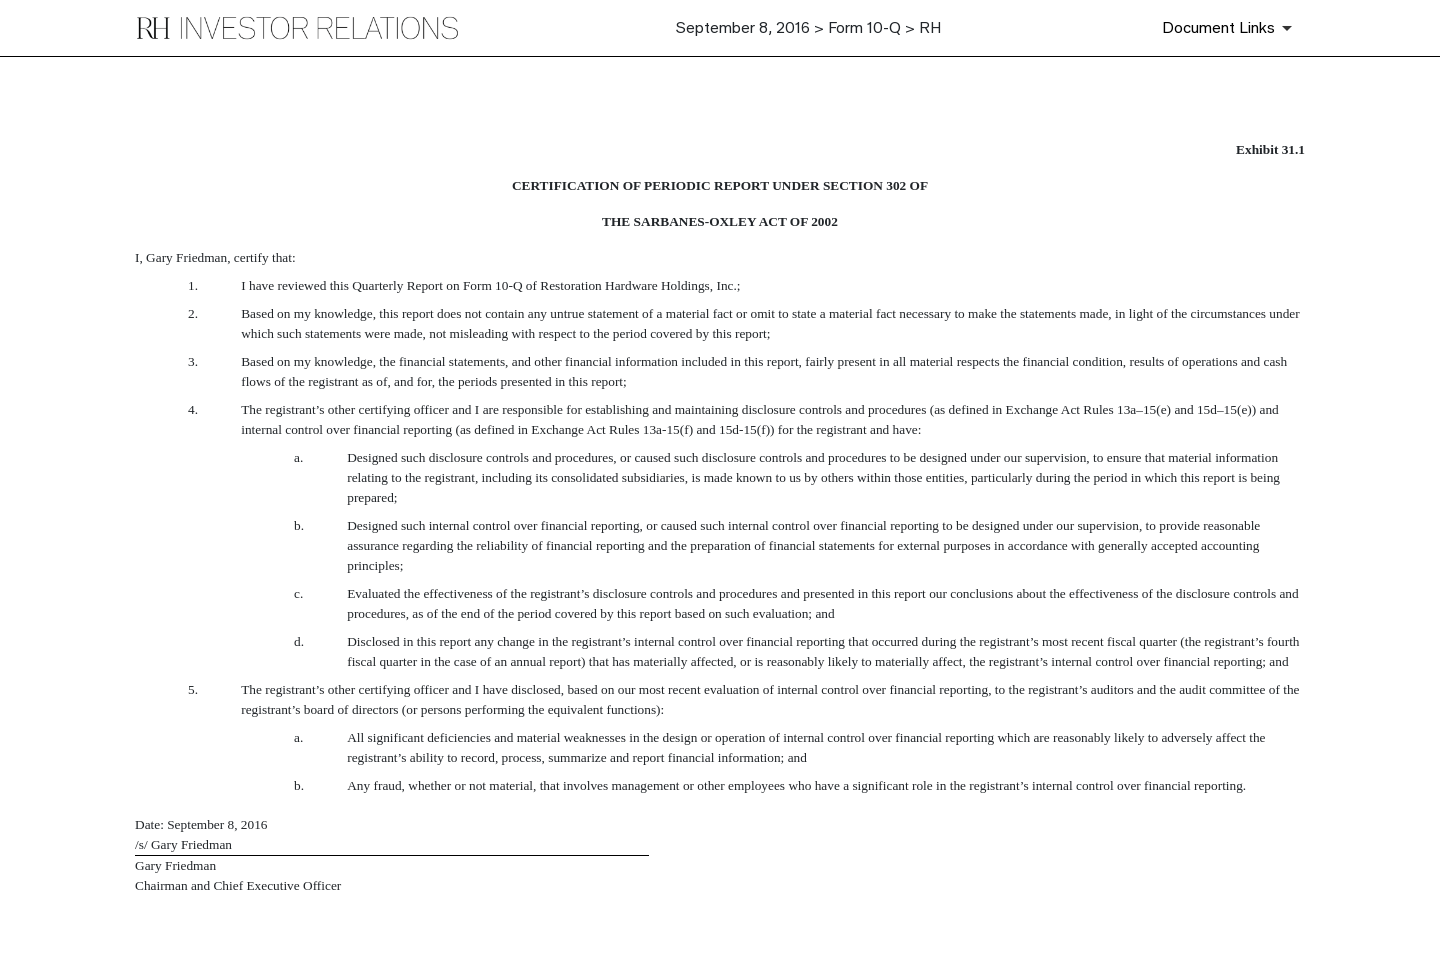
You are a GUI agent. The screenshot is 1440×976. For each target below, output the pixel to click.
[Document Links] (1230, 28)
